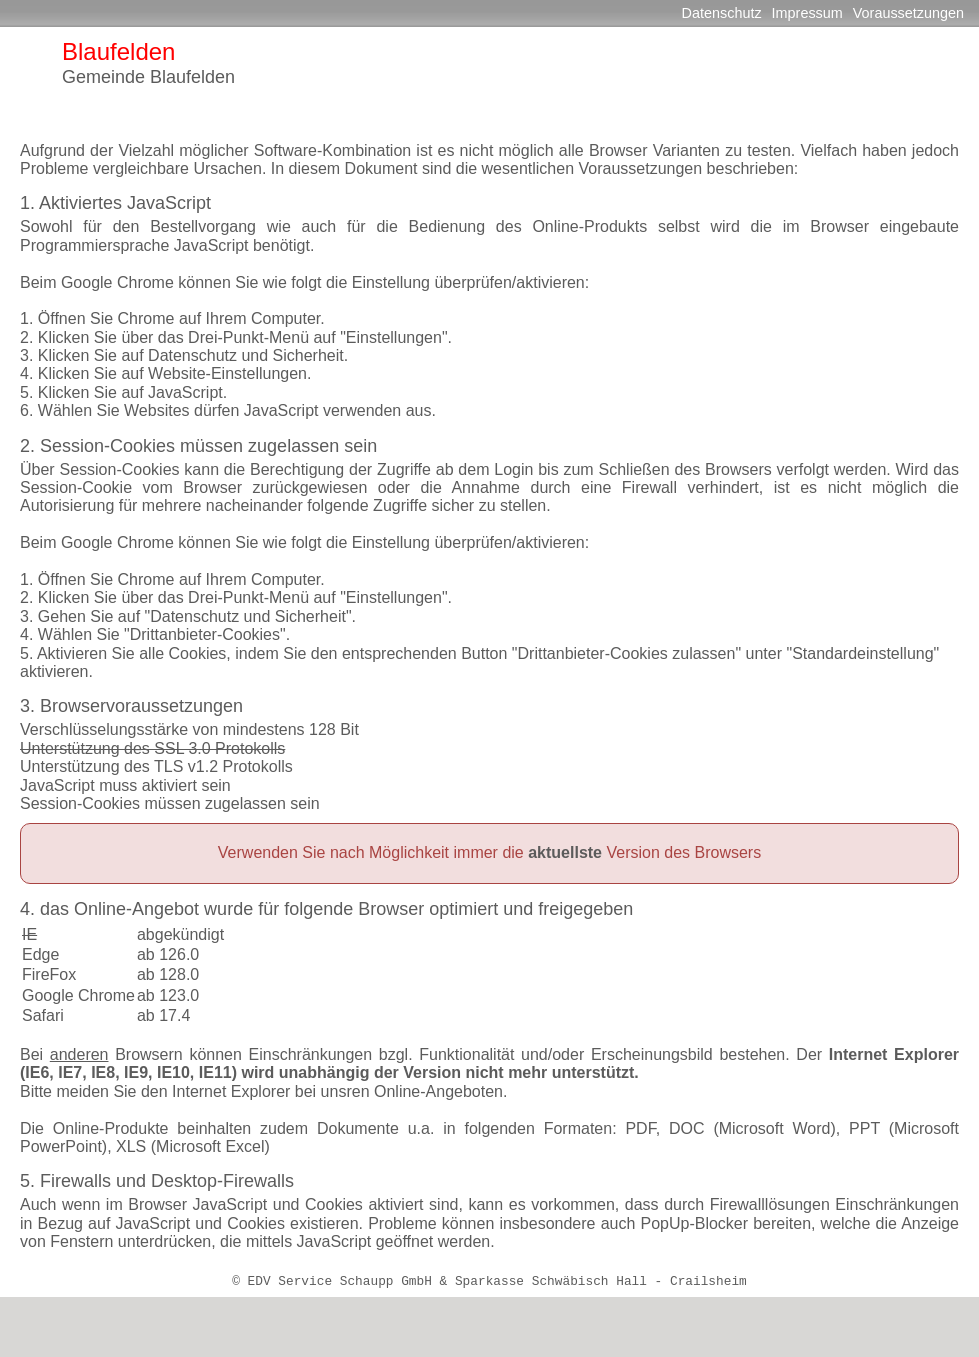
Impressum (807, 13)
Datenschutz (722, 13)
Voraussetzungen (908, 13)
